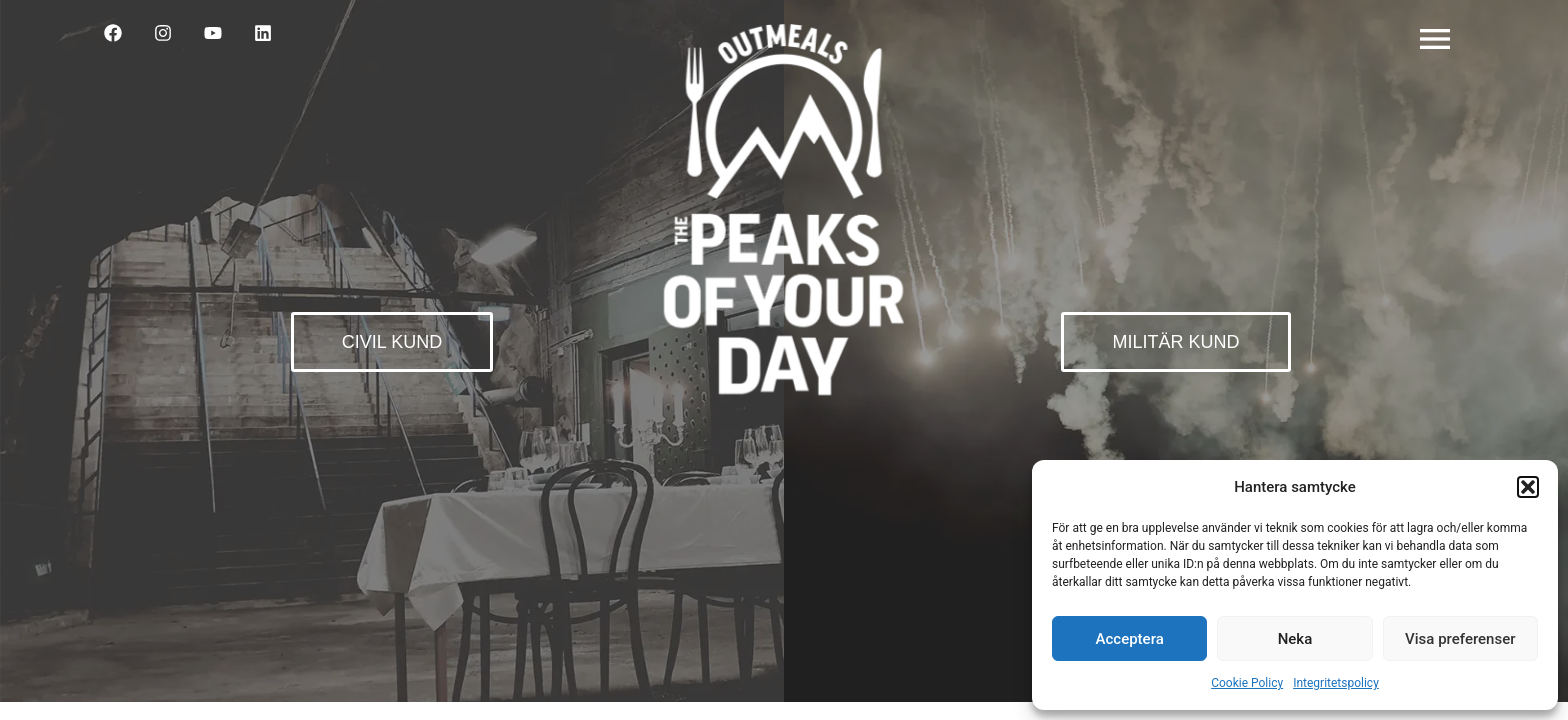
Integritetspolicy (1336, 683)
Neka (1295, 639)
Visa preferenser (1460, 639)
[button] (1528, 487)
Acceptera (1130, 639)
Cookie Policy (1247, 683)
